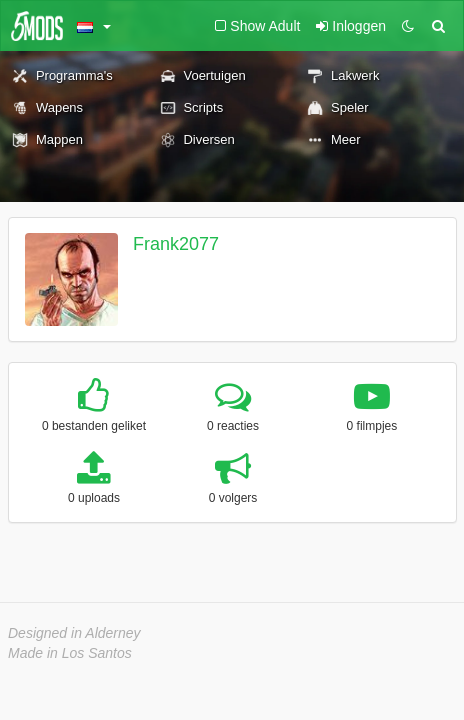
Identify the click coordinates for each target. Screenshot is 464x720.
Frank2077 (176, 244)
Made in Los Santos (70, 653)
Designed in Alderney (74, 633)
